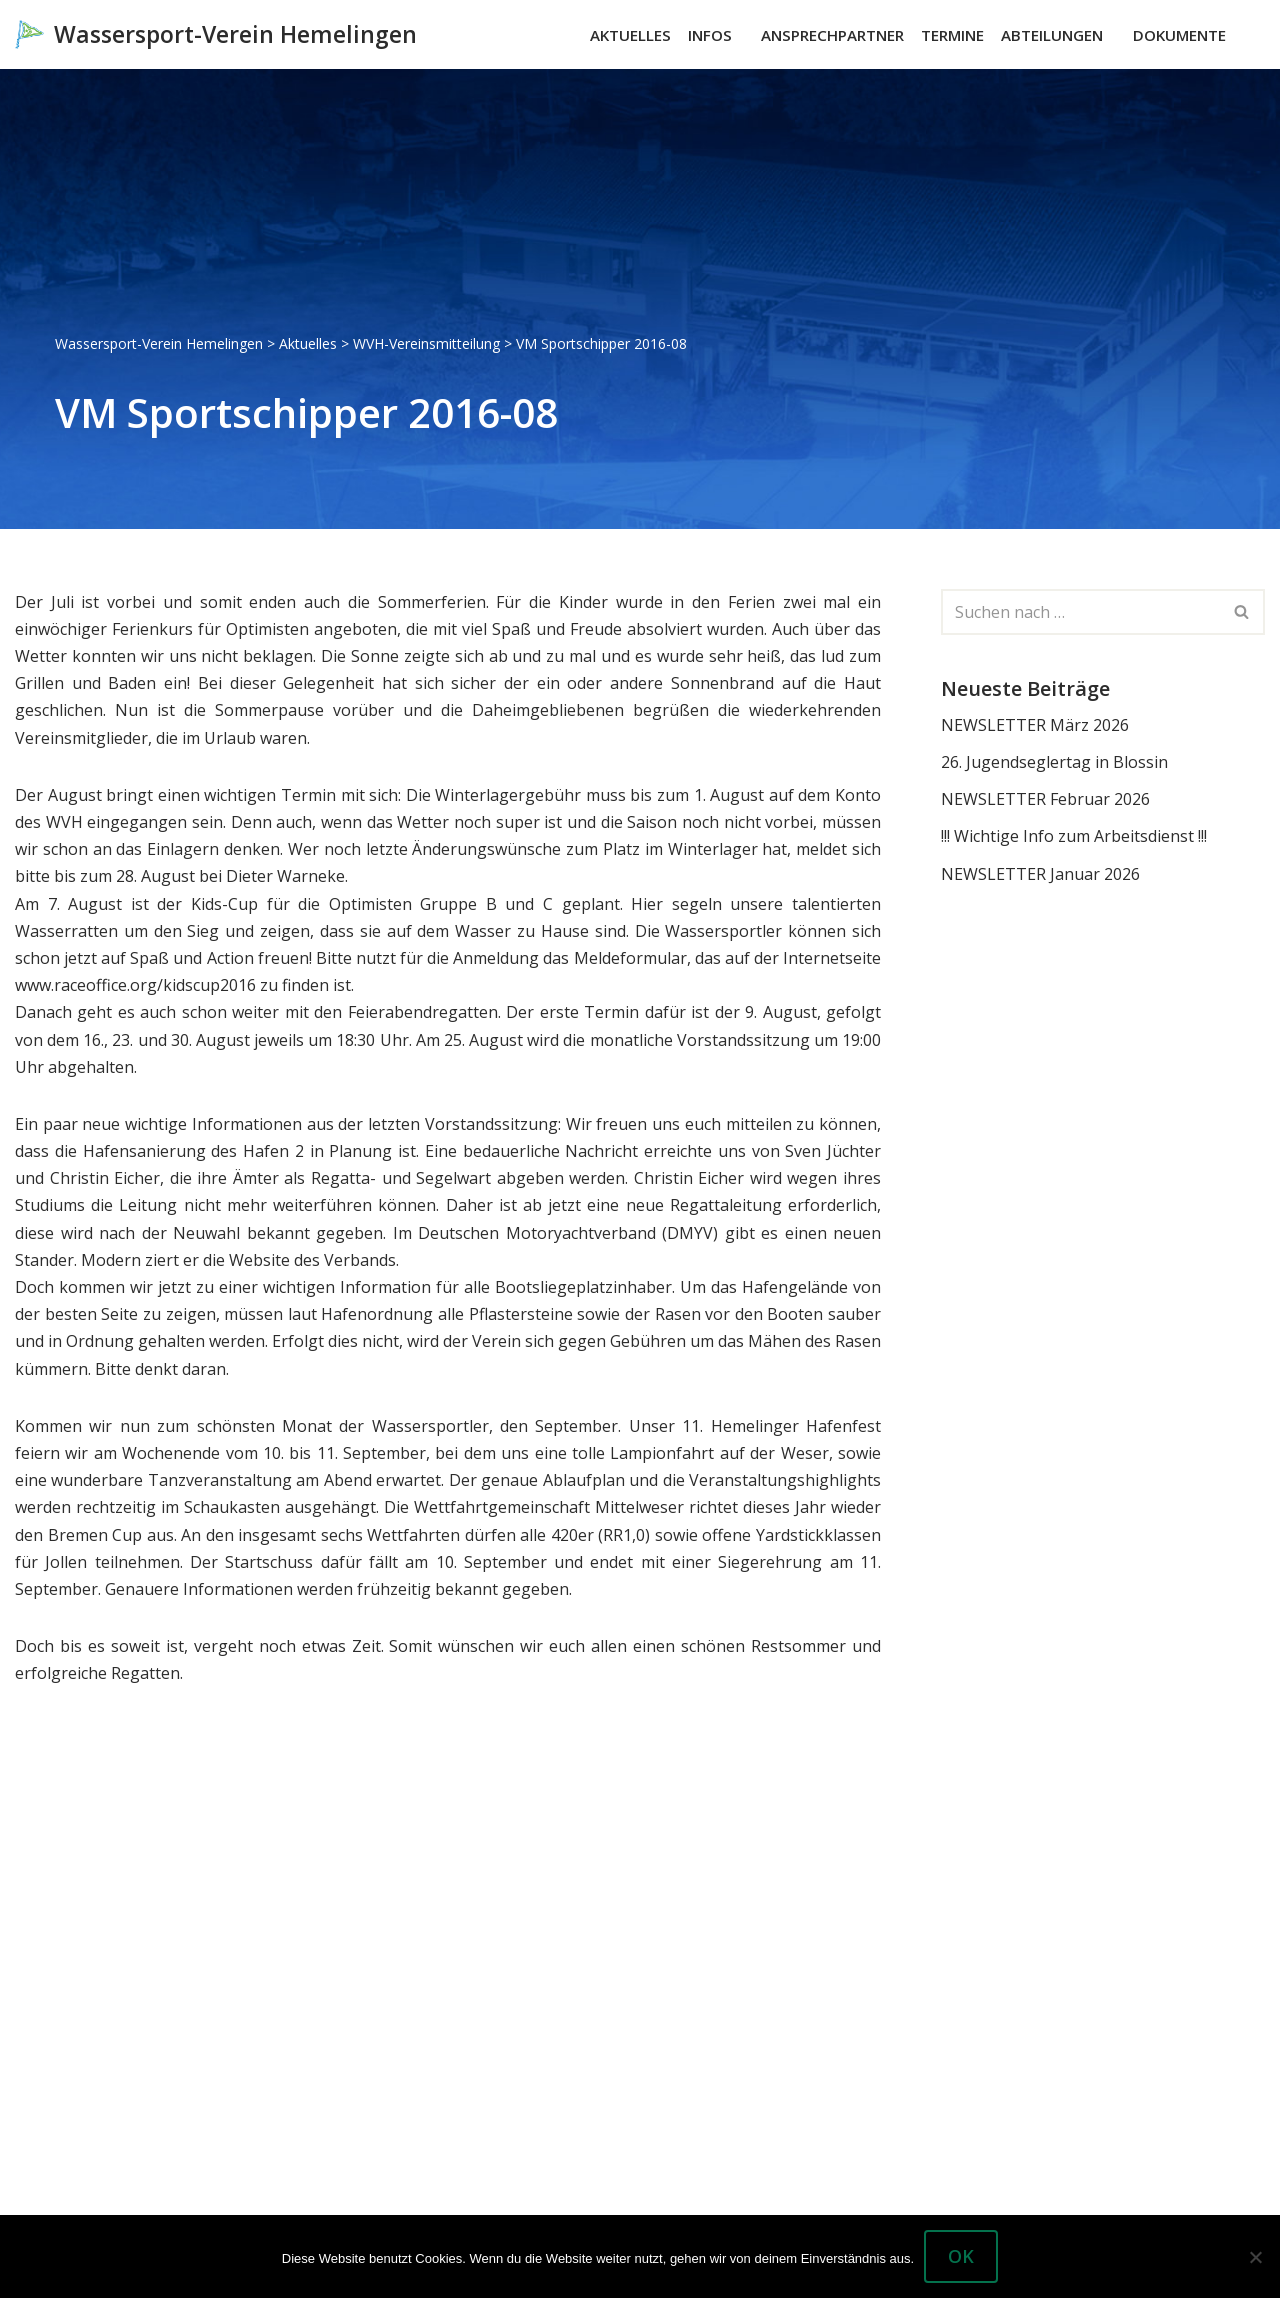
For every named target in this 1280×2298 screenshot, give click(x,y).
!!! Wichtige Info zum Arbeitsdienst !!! (1074, 836)
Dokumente (1179, 35)
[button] (741, 35)
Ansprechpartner (832, 35)
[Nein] (1255, 2257)
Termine (952, 35)
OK (961, 2256)
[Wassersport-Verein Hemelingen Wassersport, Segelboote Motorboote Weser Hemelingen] (216, 34)
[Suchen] (1247, 34)
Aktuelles (630, 35)
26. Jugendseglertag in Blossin (1054, 762)
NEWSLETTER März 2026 (1035, 725)
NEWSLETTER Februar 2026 (1045, 799)
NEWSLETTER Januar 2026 (1040, 874)
